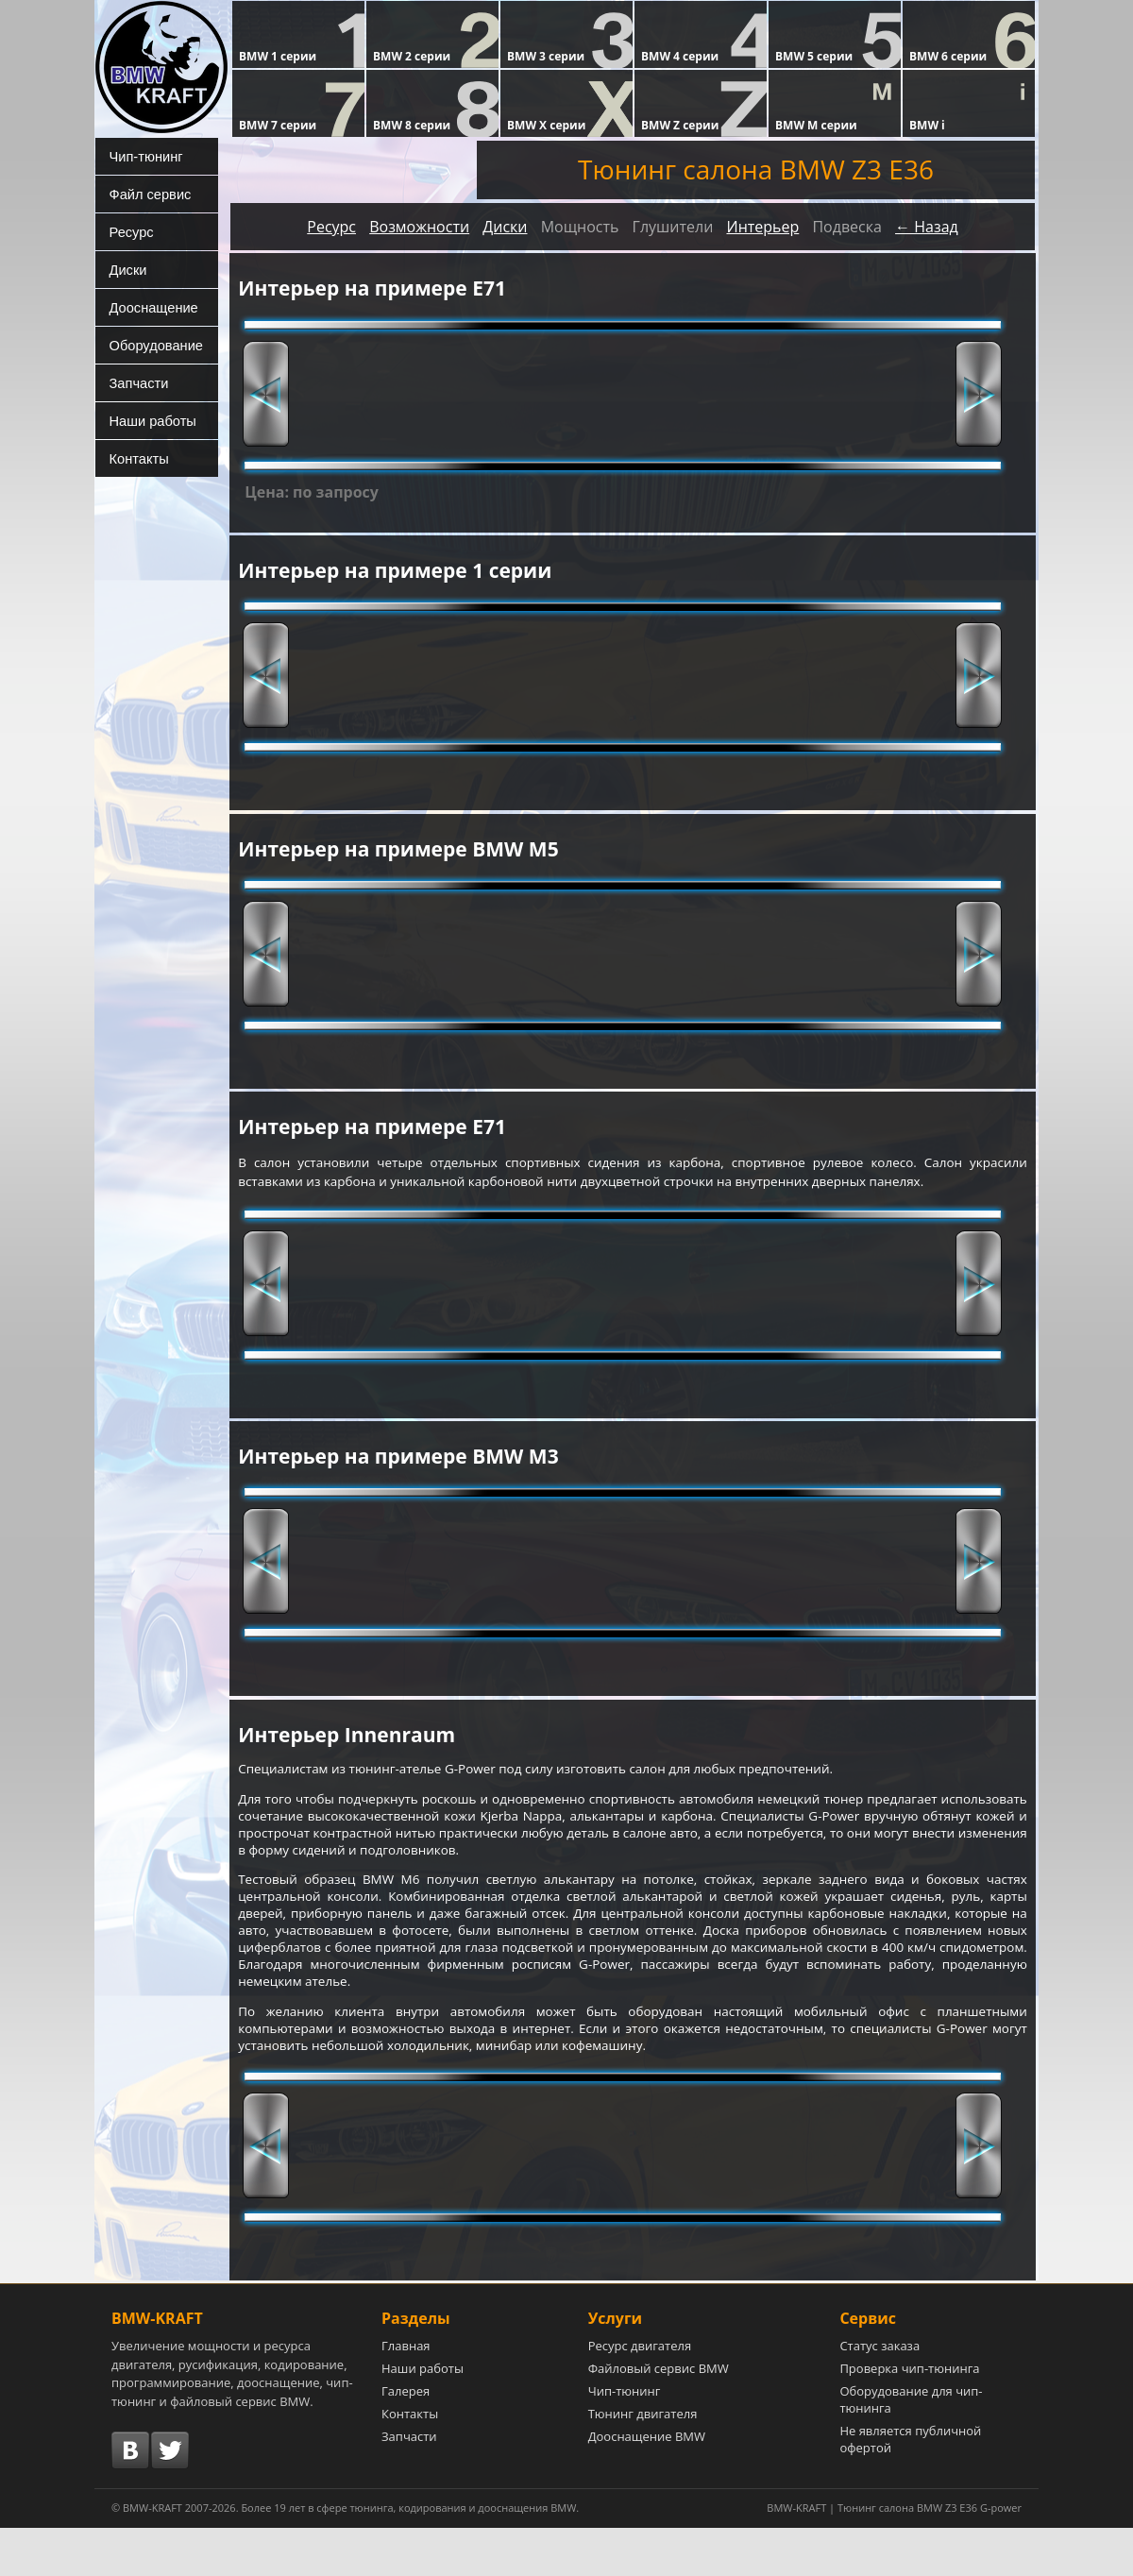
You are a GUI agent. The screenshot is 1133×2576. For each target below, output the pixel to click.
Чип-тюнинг (142, 155)
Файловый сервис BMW (658, 2416)
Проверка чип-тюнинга (909, 2416)
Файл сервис (146, 193)
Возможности (419, 226)
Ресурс (128, 231)
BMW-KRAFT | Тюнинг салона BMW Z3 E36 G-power (894, 2556)
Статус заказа (879, 2393)
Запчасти (135, 382)
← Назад (926, 226)
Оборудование (151, 344)
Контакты (135, 458)
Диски (125, 269)
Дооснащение (149, 306)
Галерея (405, 2439)
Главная (406, 2393)
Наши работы (148, 420)
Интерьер (762, 226)
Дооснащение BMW (646, 2484)
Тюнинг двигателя (643, 2461)
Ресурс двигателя (640, 2393)
